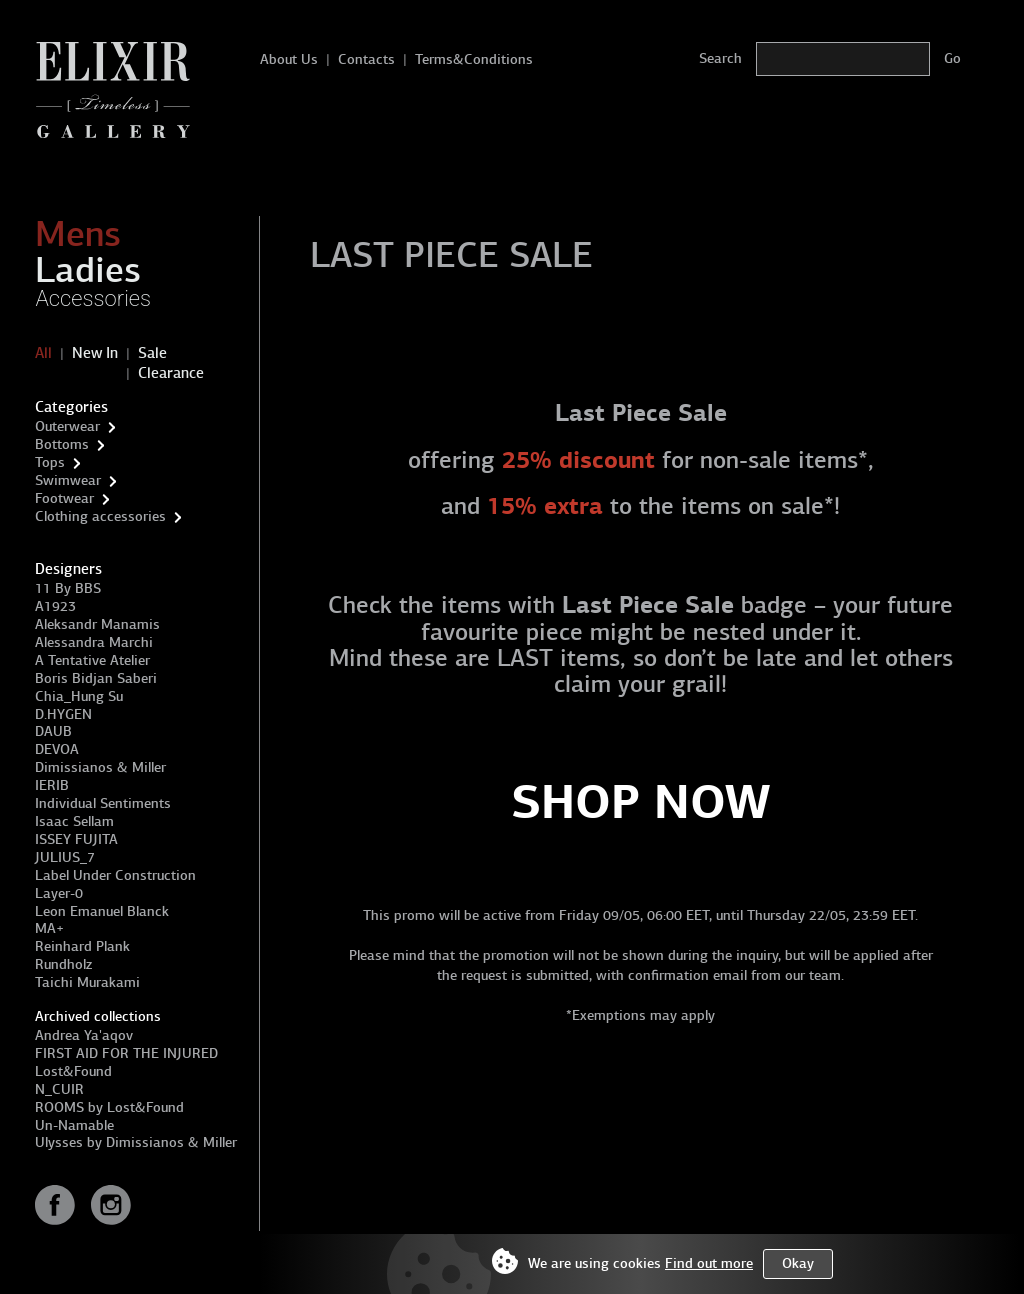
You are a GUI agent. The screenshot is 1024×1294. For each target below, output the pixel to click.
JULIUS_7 (65, 857)
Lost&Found (73, 1071)
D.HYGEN (63, 714)
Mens (78, 234)
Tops (50, 462)
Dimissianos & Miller (100, 767)
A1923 (55, 606)
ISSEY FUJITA (76, 839)
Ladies (88, 270)
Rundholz (63, 964)
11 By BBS (68, 588)
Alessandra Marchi (94, 642)
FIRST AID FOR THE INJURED (126, 1053)
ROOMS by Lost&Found (109, 1107)
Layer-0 (59, 893)
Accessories (93, 298)
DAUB (53, 731)
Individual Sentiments (103, 803)
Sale (152, 353)
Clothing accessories (100, 516)
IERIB (52, 785)
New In (95, 353)
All (43, 353)
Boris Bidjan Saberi (96, 678)
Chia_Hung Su (79, 696)
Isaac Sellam (74, 821)
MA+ (49, 928)
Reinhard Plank (82, 946)
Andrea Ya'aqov (84, 1035)
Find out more (709, 1263)
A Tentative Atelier (92, 660)
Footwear (64, 498)
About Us (289, 59)
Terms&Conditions (474, 59)
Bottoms (62, 444)
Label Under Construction (115, 875)
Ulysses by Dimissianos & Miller (136, 1142)
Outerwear (67, 426)
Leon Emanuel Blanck (102, 911)
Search (720, 58)
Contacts (366, 59)
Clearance (171, 373)
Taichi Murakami (87, 982)
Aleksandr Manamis (97, 624)
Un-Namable (74, 1125)
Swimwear (68, 480)
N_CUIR (59, 1089)
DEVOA (57, 749)
